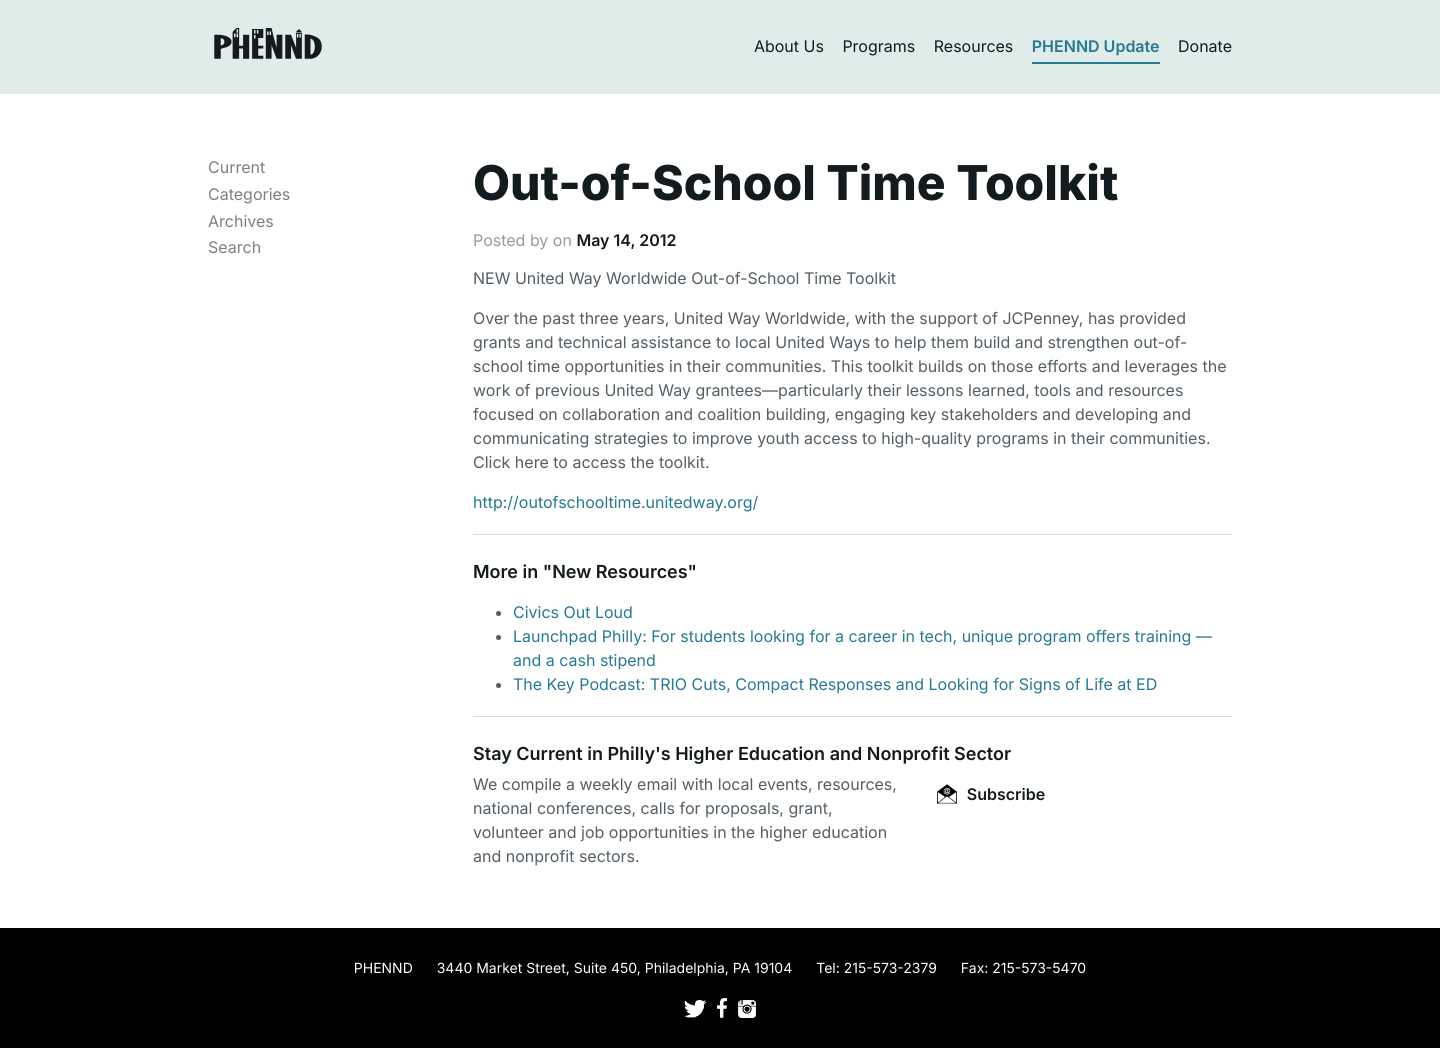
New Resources (619, 572)
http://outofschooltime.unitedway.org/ (615, 502)
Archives (241, 221)
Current (236, 167)
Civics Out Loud (573, 612)
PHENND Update (1096, 46)
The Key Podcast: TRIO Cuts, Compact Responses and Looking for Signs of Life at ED (835, 684)
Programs (878, 46)
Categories (249, 194)
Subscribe (991, 794)
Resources (974, 46)
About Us (789, 46)
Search (234, 247)
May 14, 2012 (626, 240)
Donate (1205, 46)
